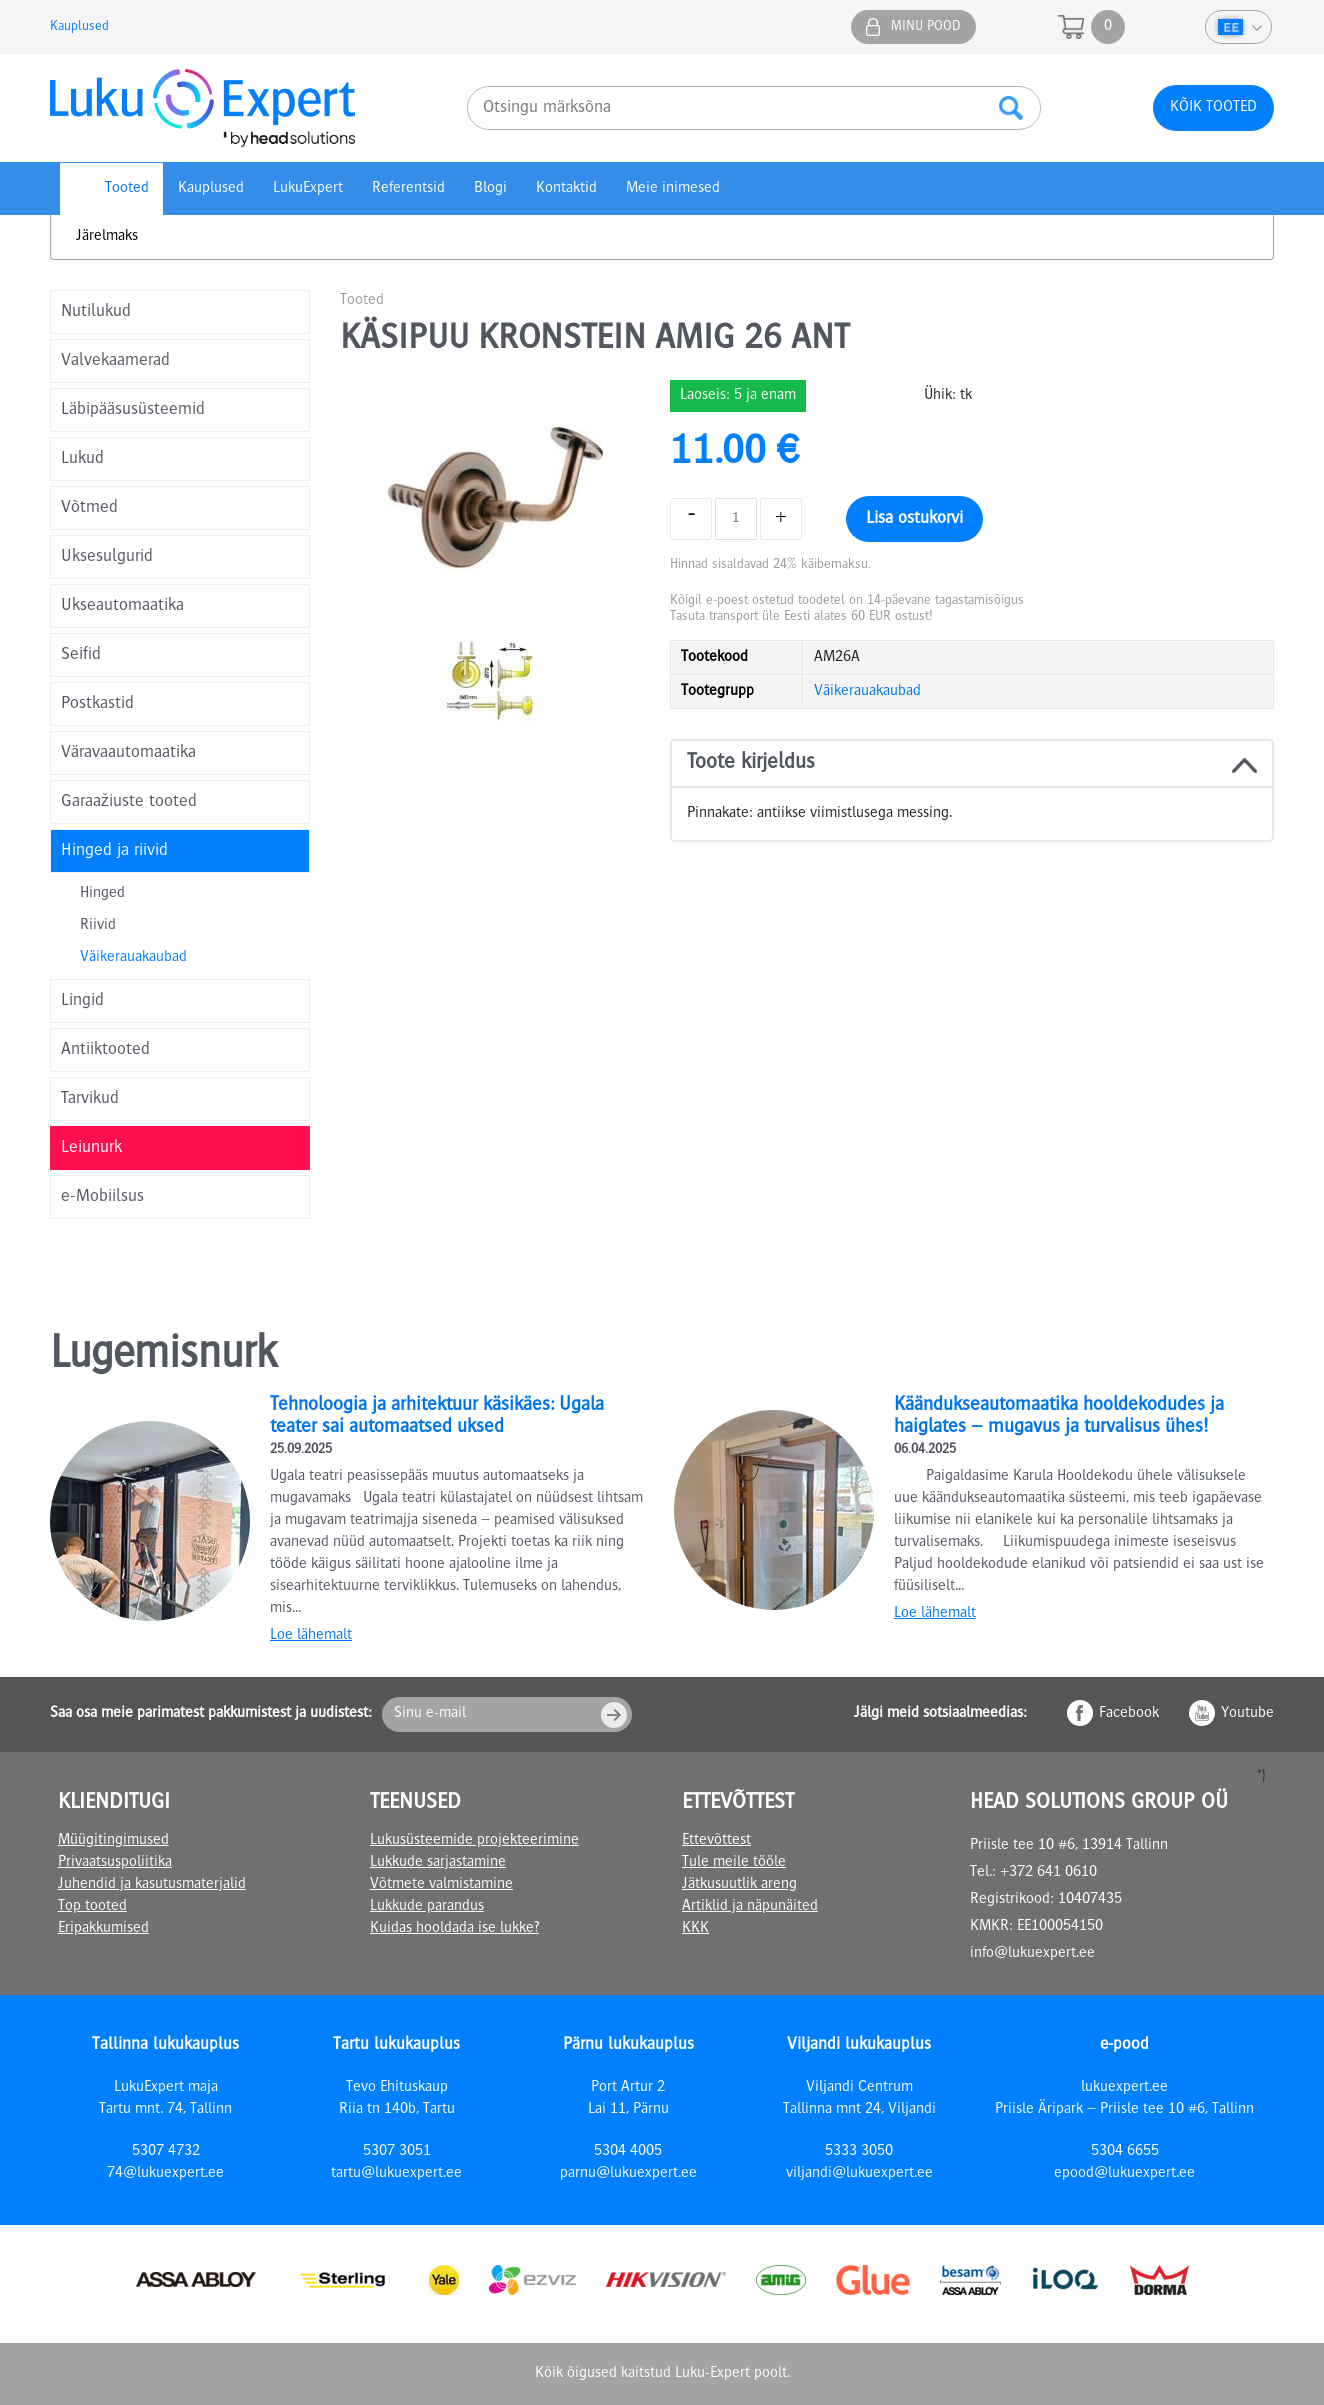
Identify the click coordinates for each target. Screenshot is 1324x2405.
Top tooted (92, 1907)
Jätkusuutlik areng (739, 1885)
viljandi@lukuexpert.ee (859, 2174)
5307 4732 (166, 2152)
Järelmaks (107, 237)
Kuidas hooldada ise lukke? (454, 1929)
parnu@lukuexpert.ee (628, 2174)
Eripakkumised (103, 1929)
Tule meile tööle (734, 1863)
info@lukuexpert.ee (1032, 1954)
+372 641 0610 (1048, 1873)
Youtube (1247, 1714)
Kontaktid (566, 189)
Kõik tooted (1213, 108)
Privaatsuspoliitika (115, 1863)
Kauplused (79, 27)
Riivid (98, 926)
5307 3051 (397, 2152)
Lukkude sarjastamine (438, 1863)
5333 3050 (859, 2152)
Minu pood (926, 27)
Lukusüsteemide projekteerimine (474, 1841)
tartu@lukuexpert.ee (396, 2174)
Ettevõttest (716, 1841)
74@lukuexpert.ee (165, 2174)
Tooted (127, 189)
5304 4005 (628, 2152)
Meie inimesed (673, 189)
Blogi (490, 189)
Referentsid (408, 189)
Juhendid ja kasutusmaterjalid (152, 1885)
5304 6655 (1125, 2152)
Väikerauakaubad (133, 958)
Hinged (102, 894)
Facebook (1129, 1714)
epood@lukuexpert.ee (1124, 2174)
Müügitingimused (113, 1841)
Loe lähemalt (311, 1636)
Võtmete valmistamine (441, 1885)
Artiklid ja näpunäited (750, 1907)
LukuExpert (308, 189)
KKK (695, 1929)
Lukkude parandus (427, 1907)
